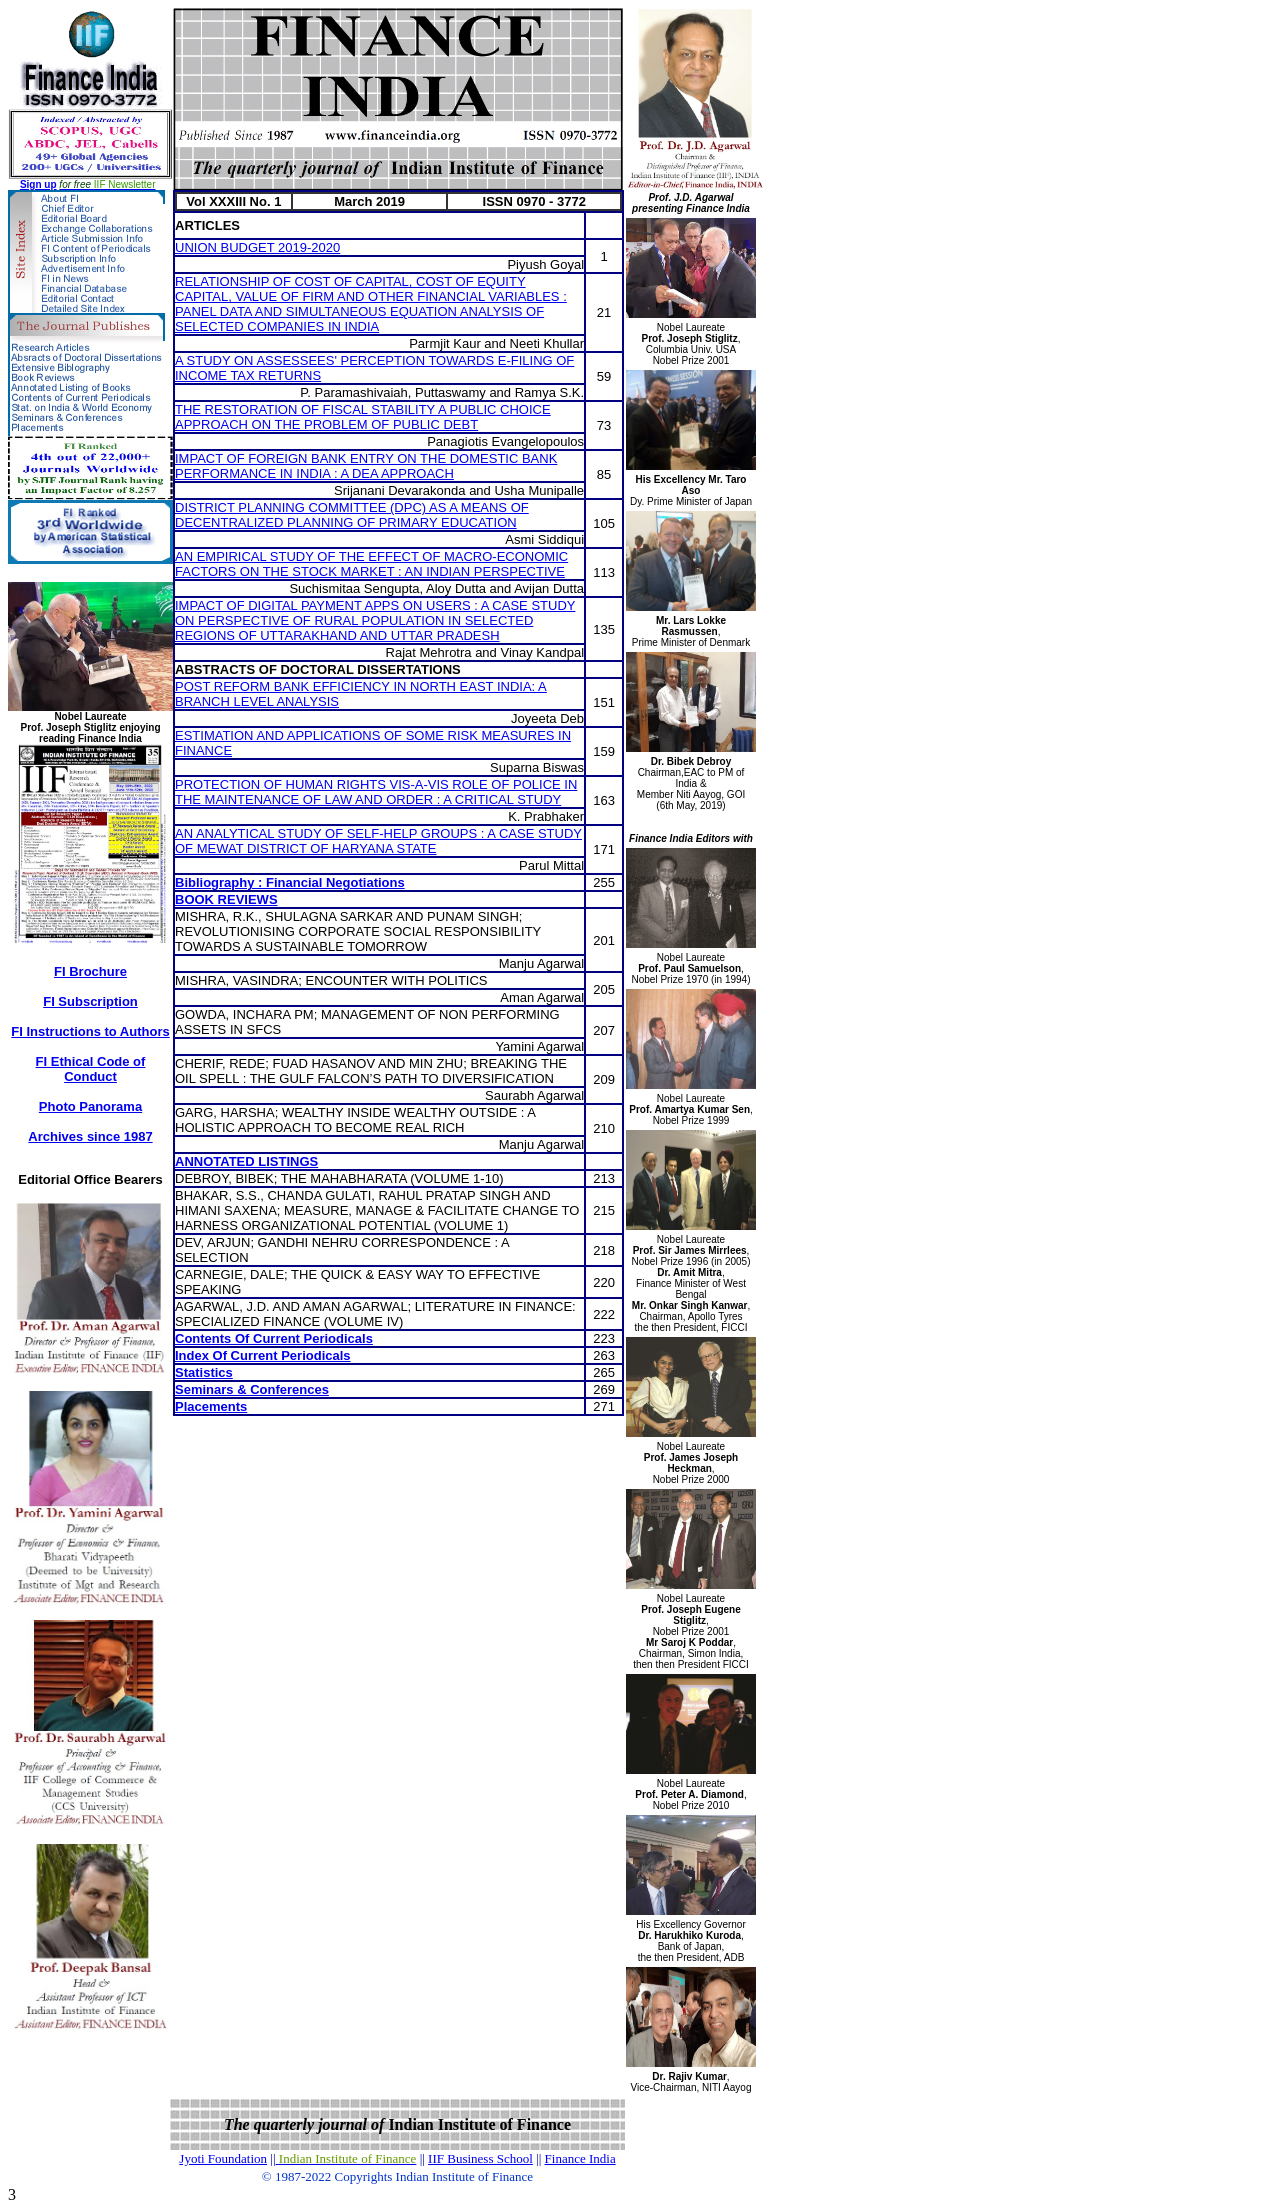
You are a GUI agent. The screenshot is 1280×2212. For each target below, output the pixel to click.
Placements (211, 1406)
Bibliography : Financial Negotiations (290, 882)
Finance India (580, 2158)
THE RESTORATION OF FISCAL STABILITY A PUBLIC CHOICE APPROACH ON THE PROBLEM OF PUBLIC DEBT (363, 417)
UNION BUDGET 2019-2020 (257, 247)
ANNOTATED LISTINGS (246, 1161)
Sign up (38, 184)
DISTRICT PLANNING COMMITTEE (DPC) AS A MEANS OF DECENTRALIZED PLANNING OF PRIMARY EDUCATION (352, 515)
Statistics (204, 1372)
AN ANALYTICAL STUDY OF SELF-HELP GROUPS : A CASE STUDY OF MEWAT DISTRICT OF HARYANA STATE (378, 841)
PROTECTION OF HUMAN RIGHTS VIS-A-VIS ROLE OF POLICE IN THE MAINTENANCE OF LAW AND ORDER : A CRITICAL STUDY (376, 792)
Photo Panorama (90, 1106)
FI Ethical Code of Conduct (91, 1069)
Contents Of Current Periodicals (274, 1338)
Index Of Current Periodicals (263, 1355)
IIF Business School (480, 2158)
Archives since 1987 (90, 1136)
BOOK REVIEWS (226, 899)
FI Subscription (90, 1001)
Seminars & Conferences (252, 1389)
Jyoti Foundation (223, 2158)
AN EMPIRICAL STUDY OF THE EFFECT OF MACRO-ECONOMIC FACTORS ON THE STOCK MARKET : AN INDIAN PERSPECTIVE (371, 564)
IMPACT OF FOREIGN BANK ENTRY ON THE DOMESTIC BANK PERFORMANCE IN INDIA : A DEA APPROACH (366, 466)
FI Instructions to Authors (90, 1031)
